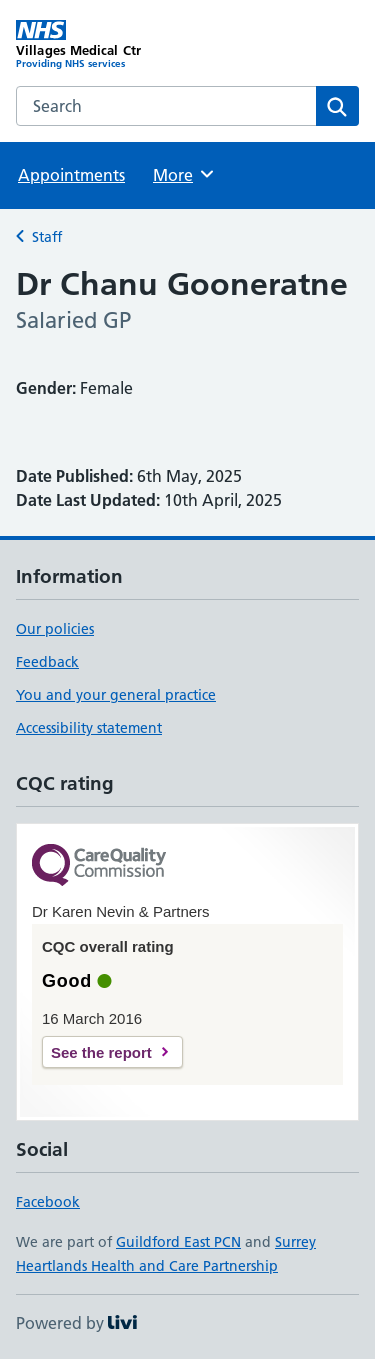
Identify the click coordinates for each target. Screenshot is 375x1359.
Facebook (48, 1202)
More (184, 174)
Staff (47, 237)
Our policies (55, 629)
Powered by (76, 1323)
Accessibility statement (89, 728)
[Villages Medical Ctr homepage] (102, 45)
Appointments (71, 175)
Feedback (47, 662)
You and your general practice (116, 695)
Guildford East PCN (178, 1242)
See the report (101, 1052)
